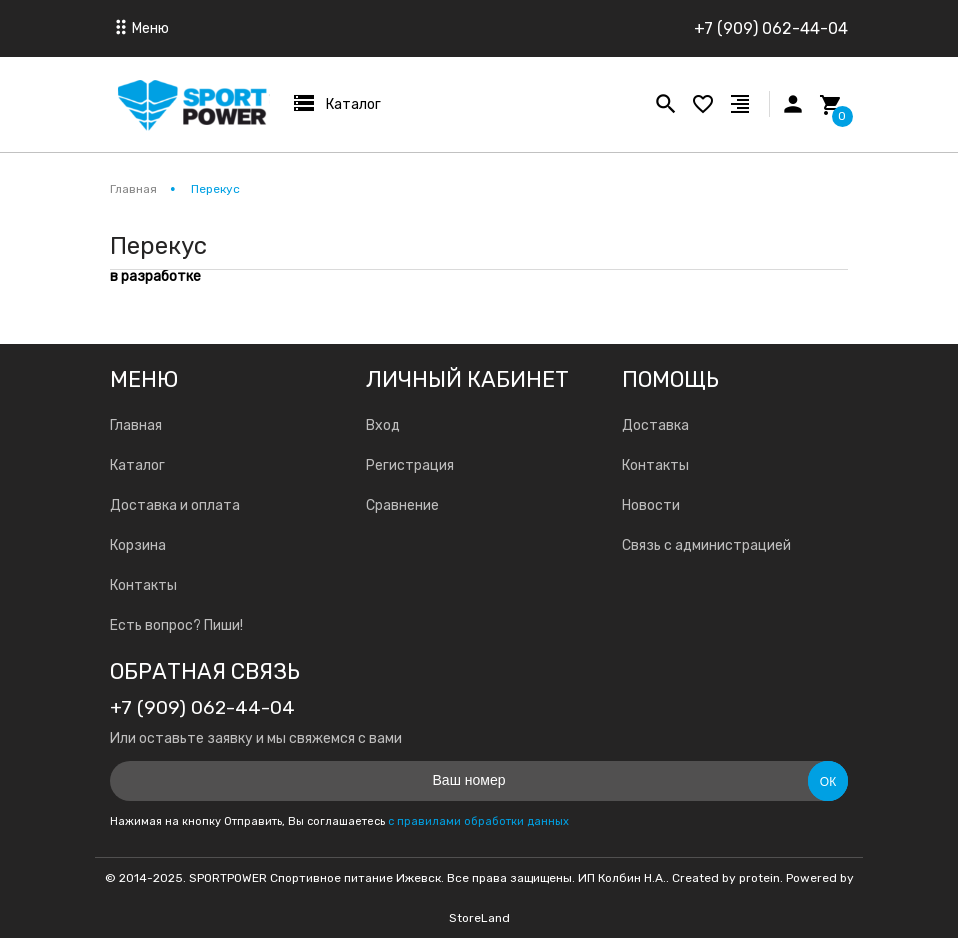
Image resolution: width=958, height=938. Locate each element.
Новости (651, 505)
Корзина (138, 545)
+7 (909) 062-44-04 (771, 28)
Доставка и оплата (175, 505)
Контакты (143, 585)
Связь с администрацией (706, 545)
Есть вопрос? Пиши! (176, 625)
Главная (136, 425)
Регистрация (410, 465)
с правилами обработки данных (478, 821)
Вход (383, 425)
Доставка (655, 425)
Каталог (137, 465)
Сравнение (402, 505)
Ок (828, 782)
